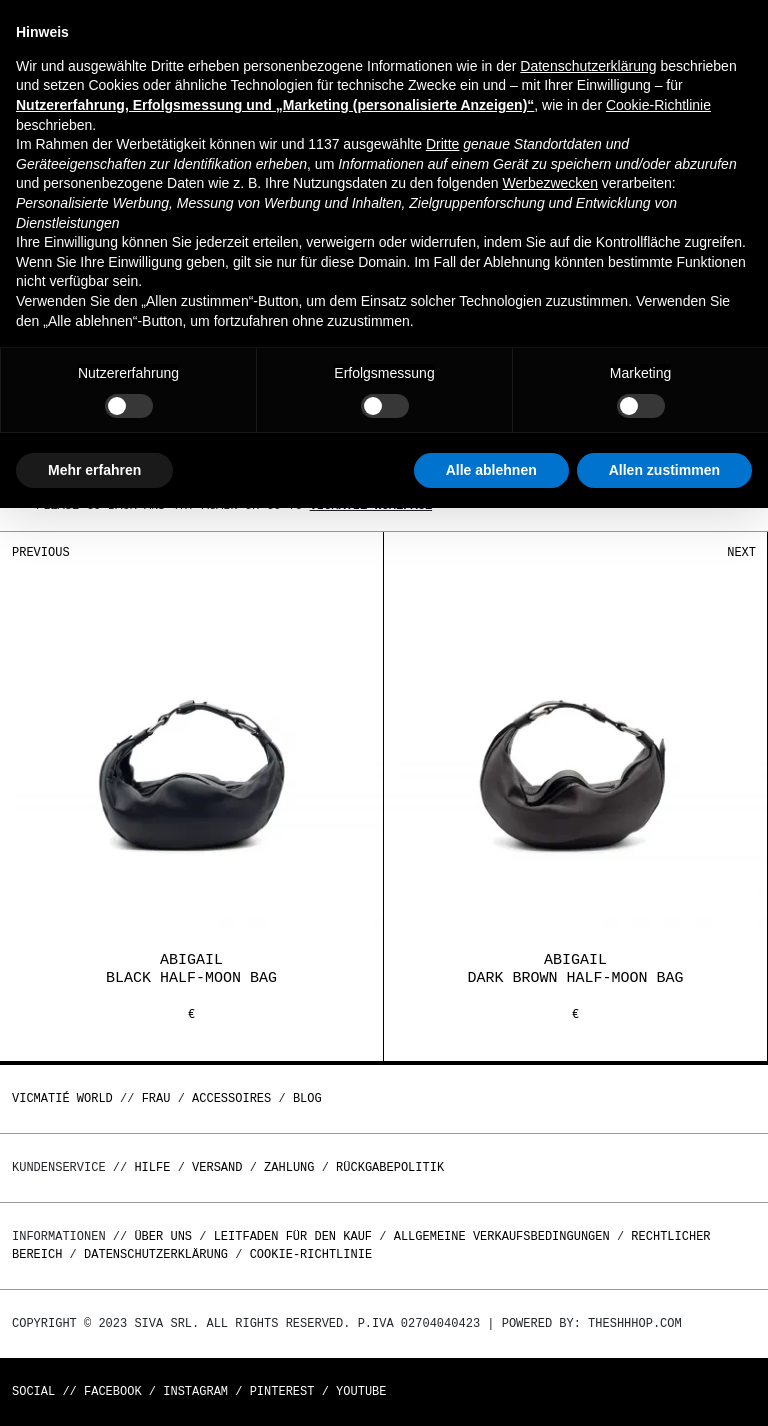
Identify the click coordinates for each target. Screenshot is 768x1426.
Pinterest (282, 1391)
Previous (41, 552)
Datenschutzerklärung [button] (588, 66)
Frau (156, 1098)
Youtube (361, 1391)
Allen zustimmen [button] (664, 470)
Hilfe (152, 1167)
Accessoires (231, 1098)
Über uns (166, 1236)
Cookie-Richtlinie (311, 1254)
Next (741, 552)
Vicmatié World (62, 1098)
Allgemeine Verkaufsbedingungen (502, 1236)
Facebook (113, 1391)
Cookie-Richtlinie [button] (658, 105)
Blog (307, 1098)
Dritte (442, 144)
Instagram (195, 1391)
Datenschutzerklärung (156, 1254)
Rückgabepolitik (390, 1167)
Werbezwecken (549, 183)
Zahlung (289, 1167)
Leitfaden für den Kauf (293, 1236)
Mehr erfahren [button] (94, 470)
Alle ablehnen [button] (491, 470)
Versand (217, 1167)
